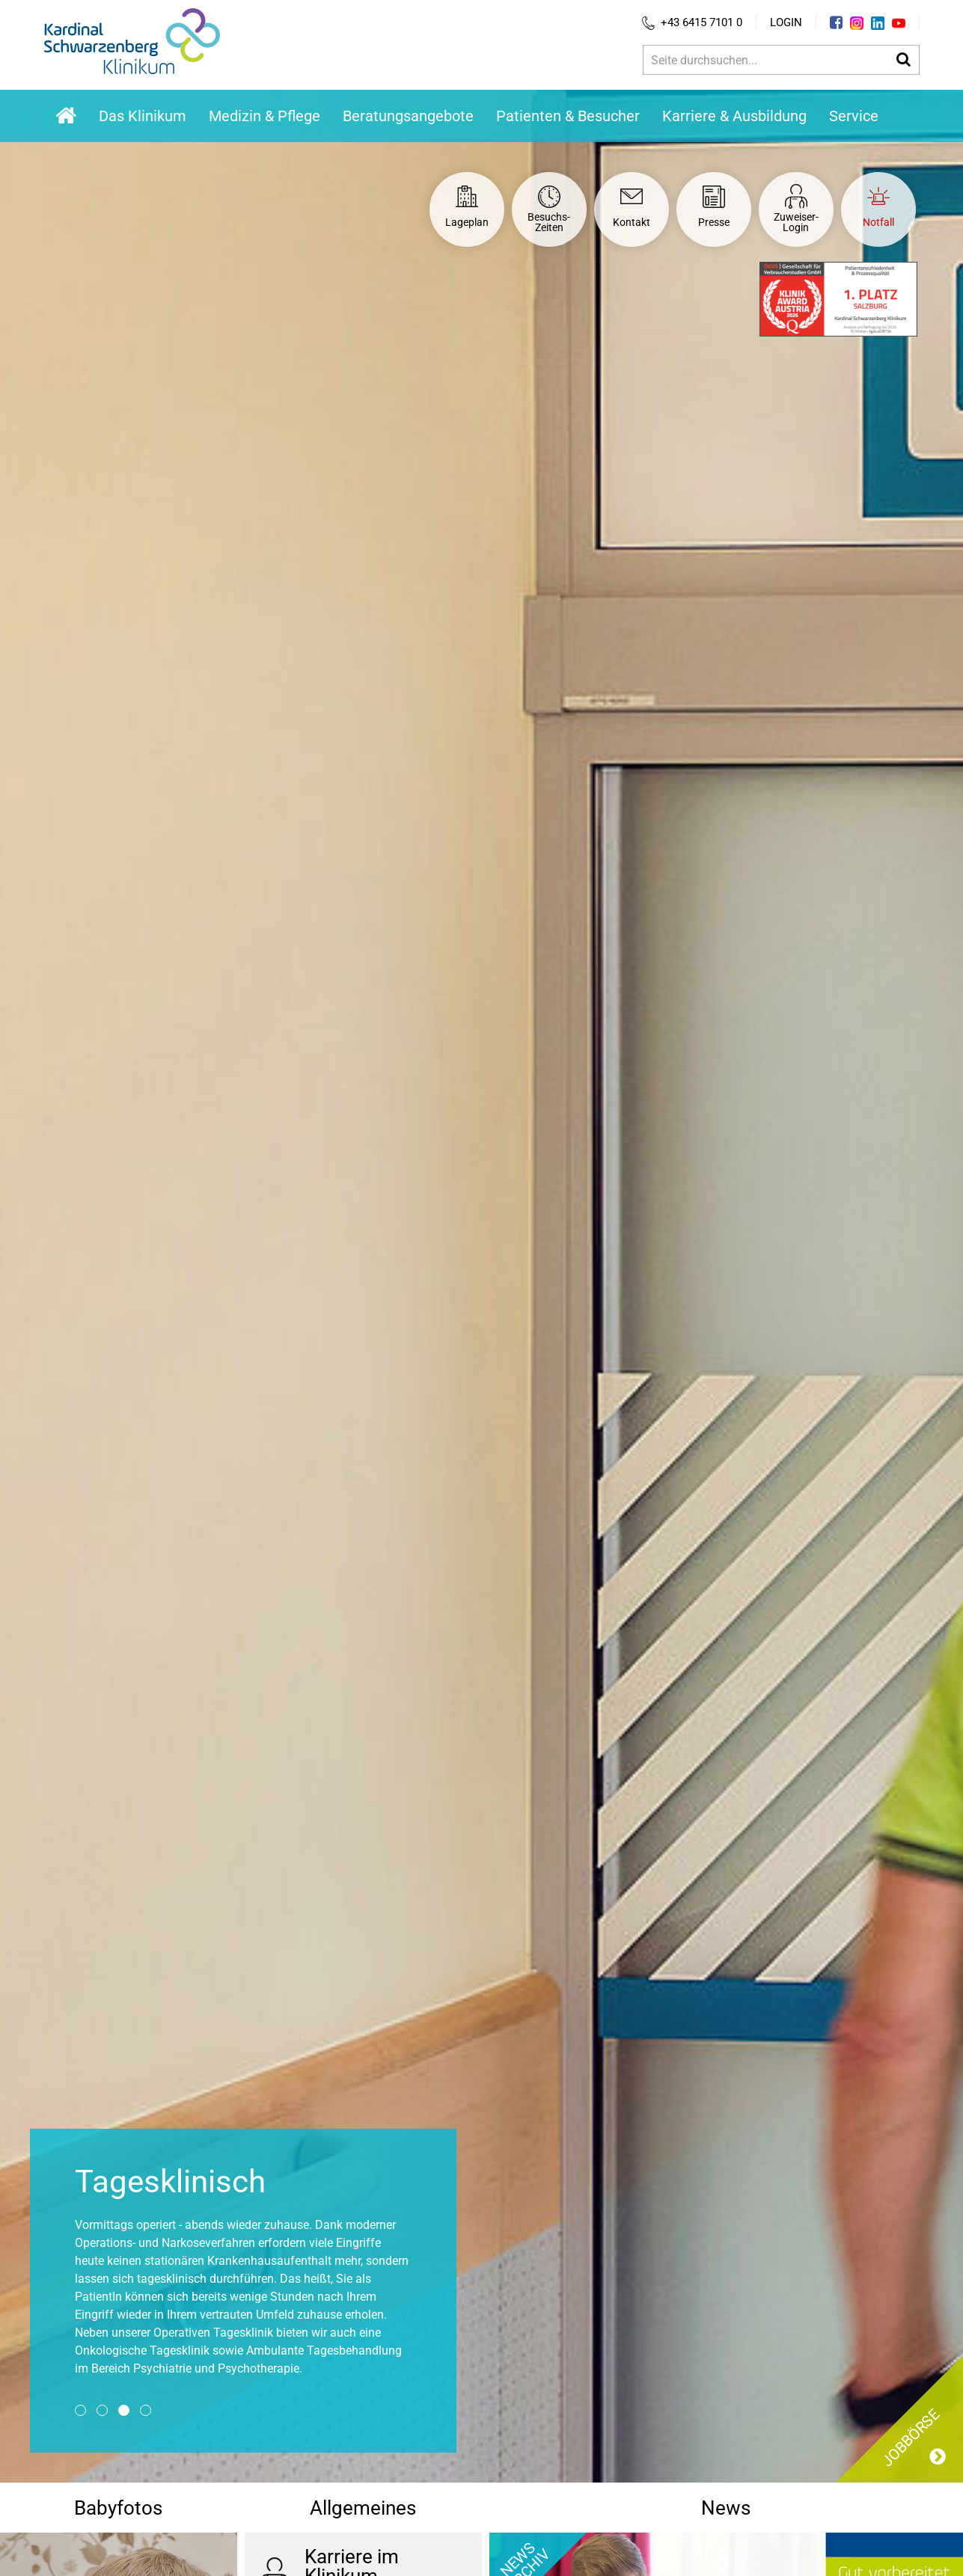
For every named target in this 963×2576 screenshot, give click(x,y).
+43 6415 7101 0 (692, 23)
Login (786, 22)
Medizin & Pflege (264, 116)
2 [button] (102, 2410)
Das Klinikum (142, 116)
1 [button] (80, 2410)
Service (853, 116)
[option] (481, 1286)
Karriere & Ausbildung (734, 116)
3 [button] (123, 2410)
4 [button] (145, 2410)
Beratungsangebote (408, 116)
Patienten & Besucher (568, 116)
